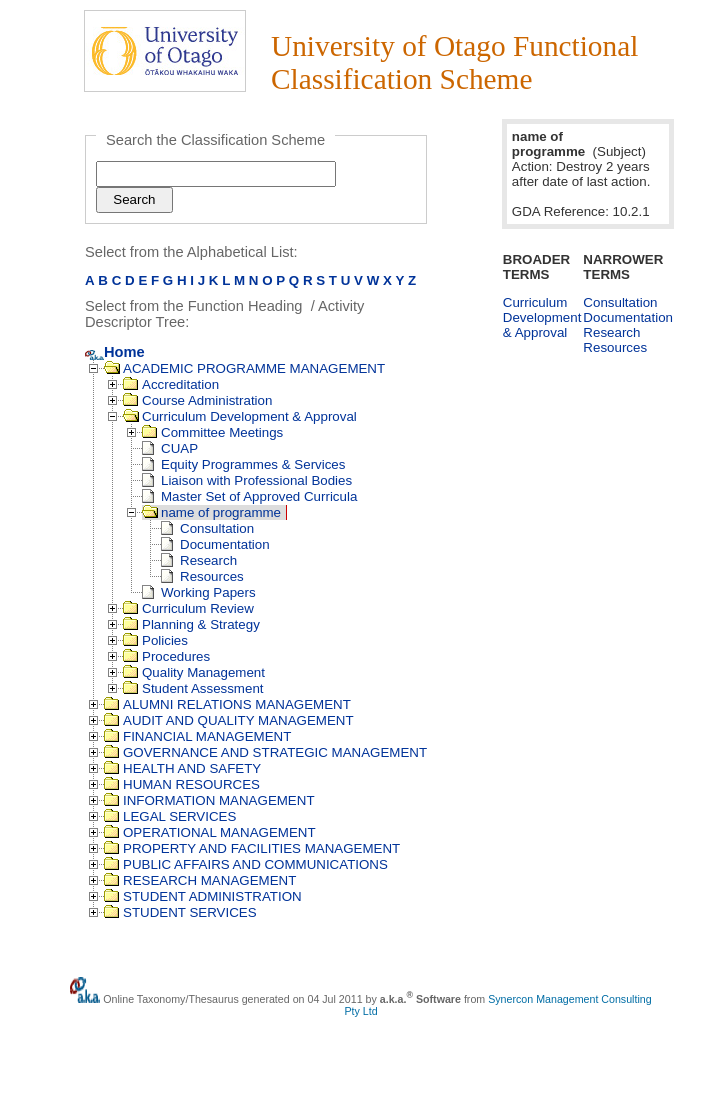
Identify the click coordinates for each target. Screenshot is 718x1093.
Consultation (207, 528)
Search (134, 199)
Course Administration (197, 400)
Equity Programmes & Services (243, 464)
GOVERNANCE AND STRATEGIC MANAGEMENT (265, 752)
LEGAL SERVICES (170, 816)
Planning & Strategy (191, 624)
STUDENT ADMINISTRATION (203, 896)
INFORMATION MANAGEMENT (209, 800)
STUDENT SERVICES (180, 912)
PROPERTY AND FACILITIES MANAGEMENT (252, 848)
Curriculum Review (188, 608)
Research (199, 560)
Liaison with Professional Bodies (247, 480)
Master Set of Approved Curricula (249, 496)
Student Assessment (193, 688)
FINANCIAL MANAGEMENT (197, 736)
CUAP (170, 448)
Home (115, 352)
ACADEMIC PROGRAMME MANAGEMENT (244, 368)
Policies (155, 640)
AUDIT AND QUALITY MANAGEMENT (229, 720)
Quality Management (194, 672)
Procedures (166, 656)
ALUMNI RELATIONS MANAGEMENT (227, 704)
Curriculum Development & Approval (240, 416)
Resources (202, 576)
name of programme (211, 512)
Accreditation (171, 384)
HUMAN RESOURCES (182, 784)
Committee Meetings (212, 432)
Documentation (215, 544)
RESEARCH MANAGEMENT (200, 880)
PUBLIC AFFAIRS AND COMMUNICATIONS (246, 864)
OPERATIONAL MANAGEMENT (210, 832)
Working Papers (199, 592)
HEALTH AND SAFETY (182, 768)
